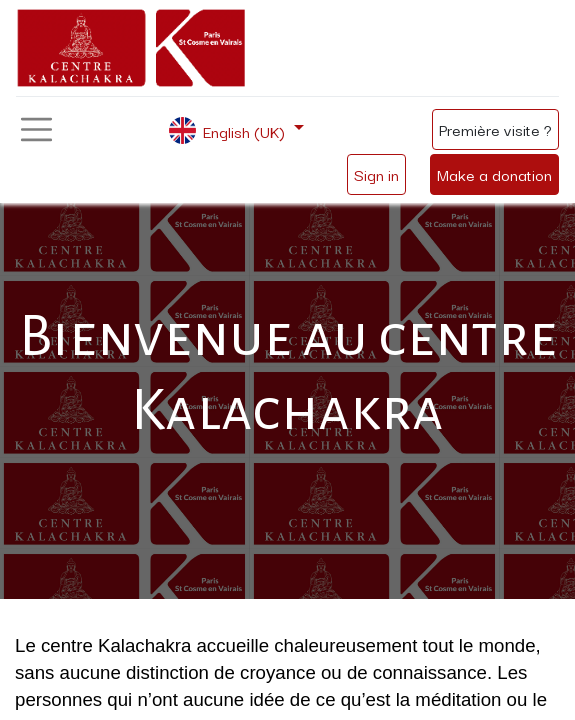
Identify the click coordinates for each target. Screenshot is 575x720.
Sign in (376, 174)
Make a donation (494, 174)
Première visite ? (495, 129)
